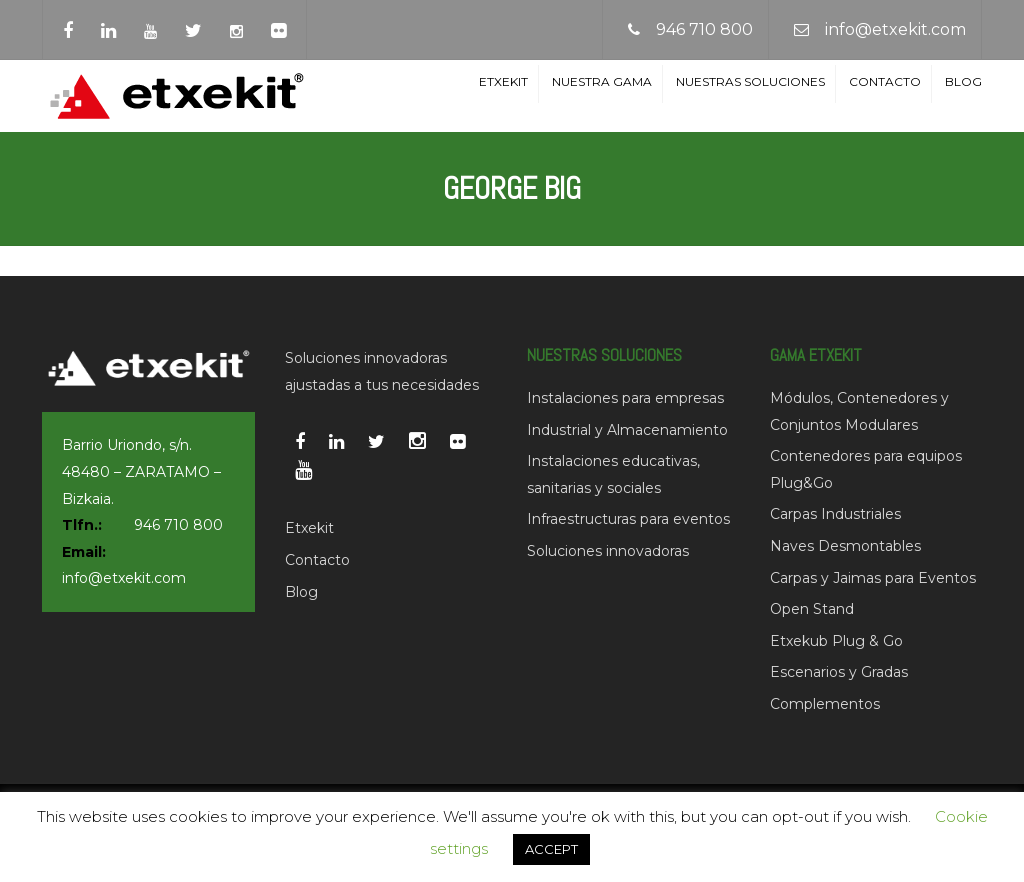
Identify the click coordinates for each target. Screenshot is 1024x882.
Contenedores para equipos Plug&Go (866, 469)
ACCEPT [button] (551, 849)
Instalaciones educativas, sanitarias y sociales (613, 474)
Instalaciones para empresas (625, 398)
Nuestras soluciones (750, 81)
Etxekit (503, 81)
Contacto (885, 81)
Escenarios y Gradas (839, 672)
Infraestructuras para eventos (628, 519)
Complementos (825, 704)
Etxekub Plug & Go (836, 641)
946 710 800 (704, 29)
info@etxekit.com (895, 29)
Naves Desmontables (845, 546)
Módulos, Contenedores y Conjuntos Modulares (859, 411)
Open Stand (812, 609)
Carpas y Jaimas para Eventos (873, 578)
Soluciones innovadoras (608, 551)
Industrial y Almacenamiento (627, 430)
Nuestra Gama (602, 81)
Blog (963, 81)
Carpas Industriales (835, 514)
